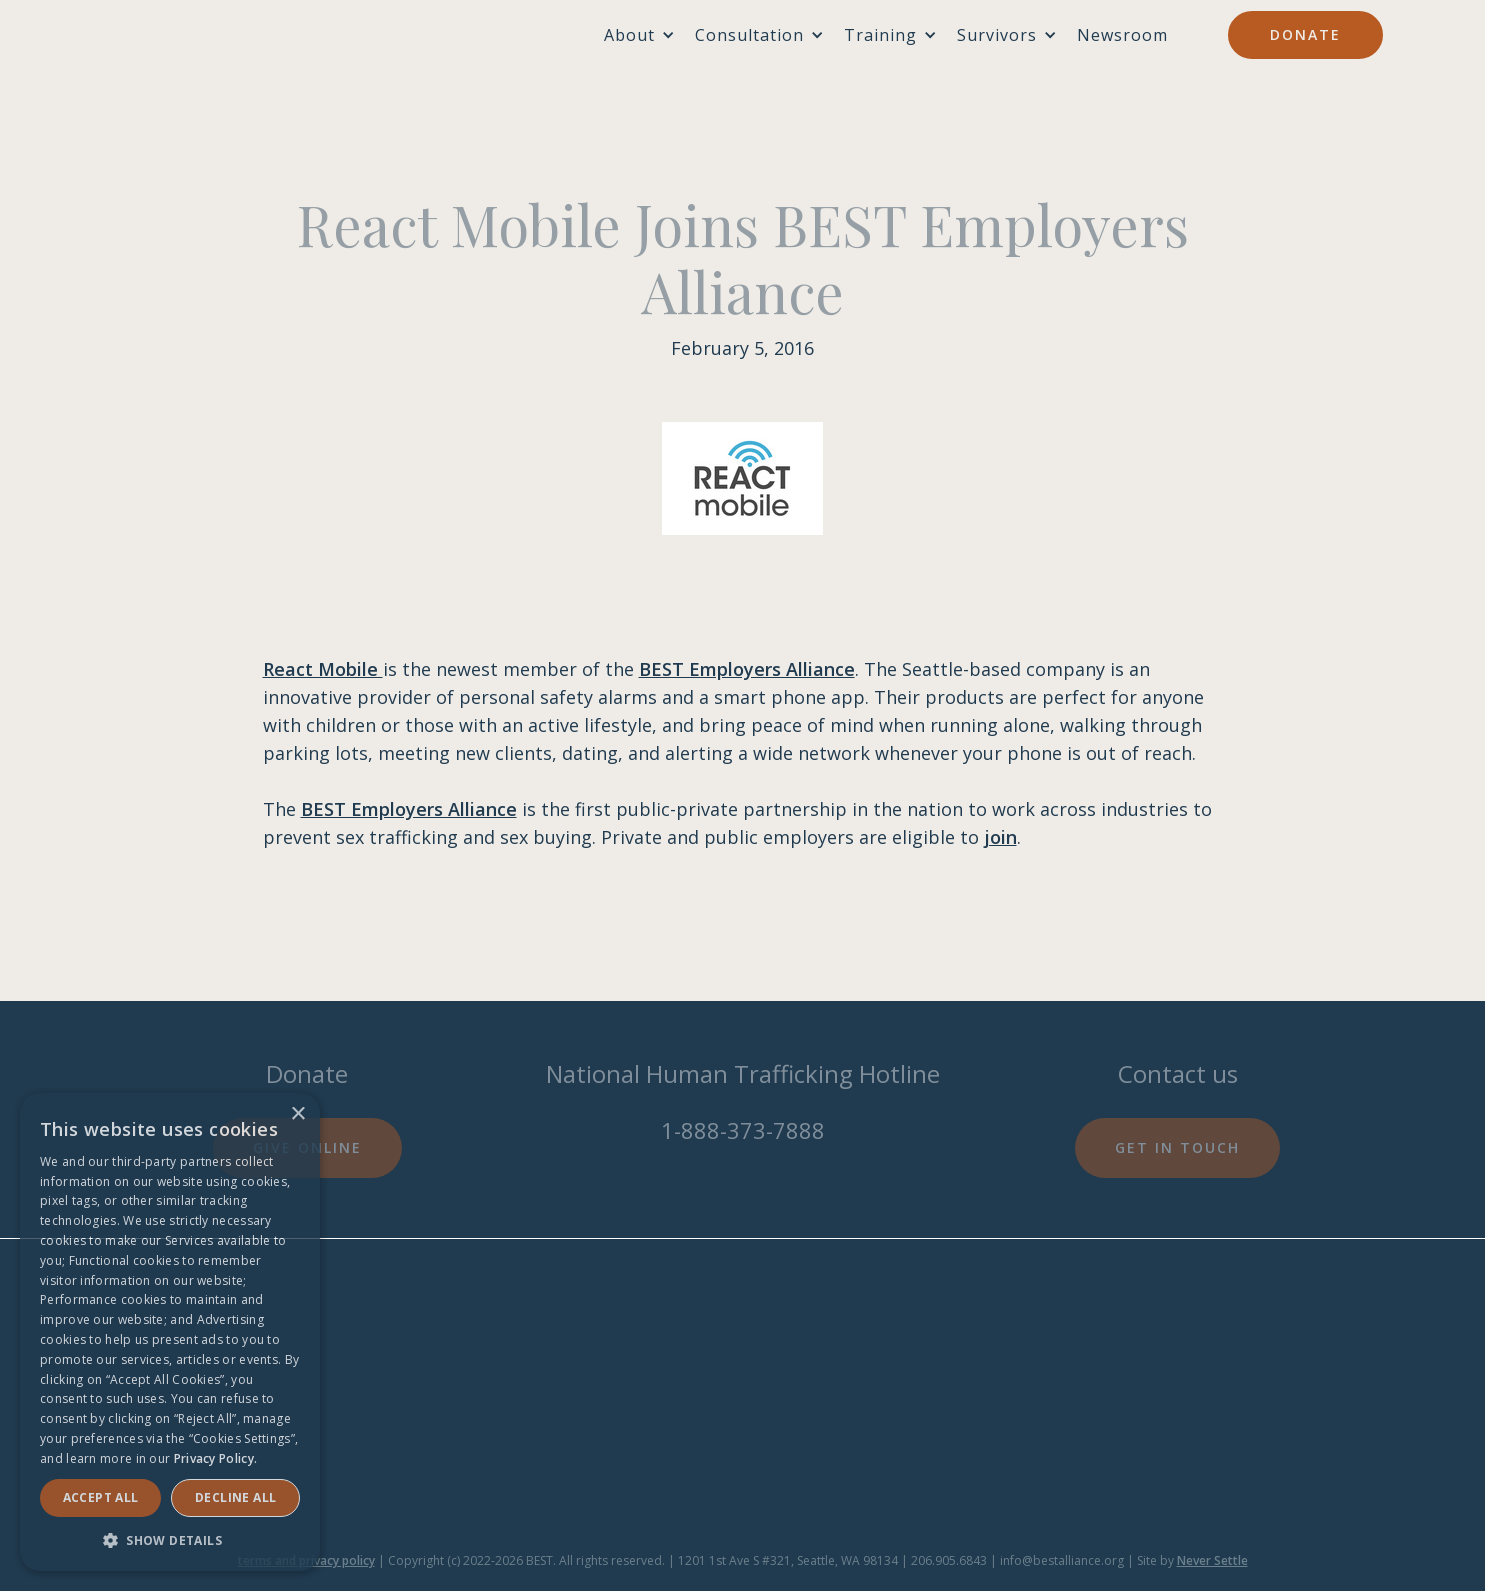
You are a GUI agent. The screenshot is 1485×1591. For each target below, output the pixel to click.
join (1000, 837)
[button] (170, 1540)
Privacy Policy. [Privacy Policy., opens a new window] (216, 1458)
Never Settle (1212, 1560)
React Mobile (323, 669)
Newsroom (1122, 35)
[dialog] (170, 1332)
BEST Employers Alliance (747, 669)
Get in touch (1177, 1147)
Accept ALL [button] (101, 1497)
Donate (1305, 34)
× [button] (297, 1114)
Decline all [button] (235, 1497)
